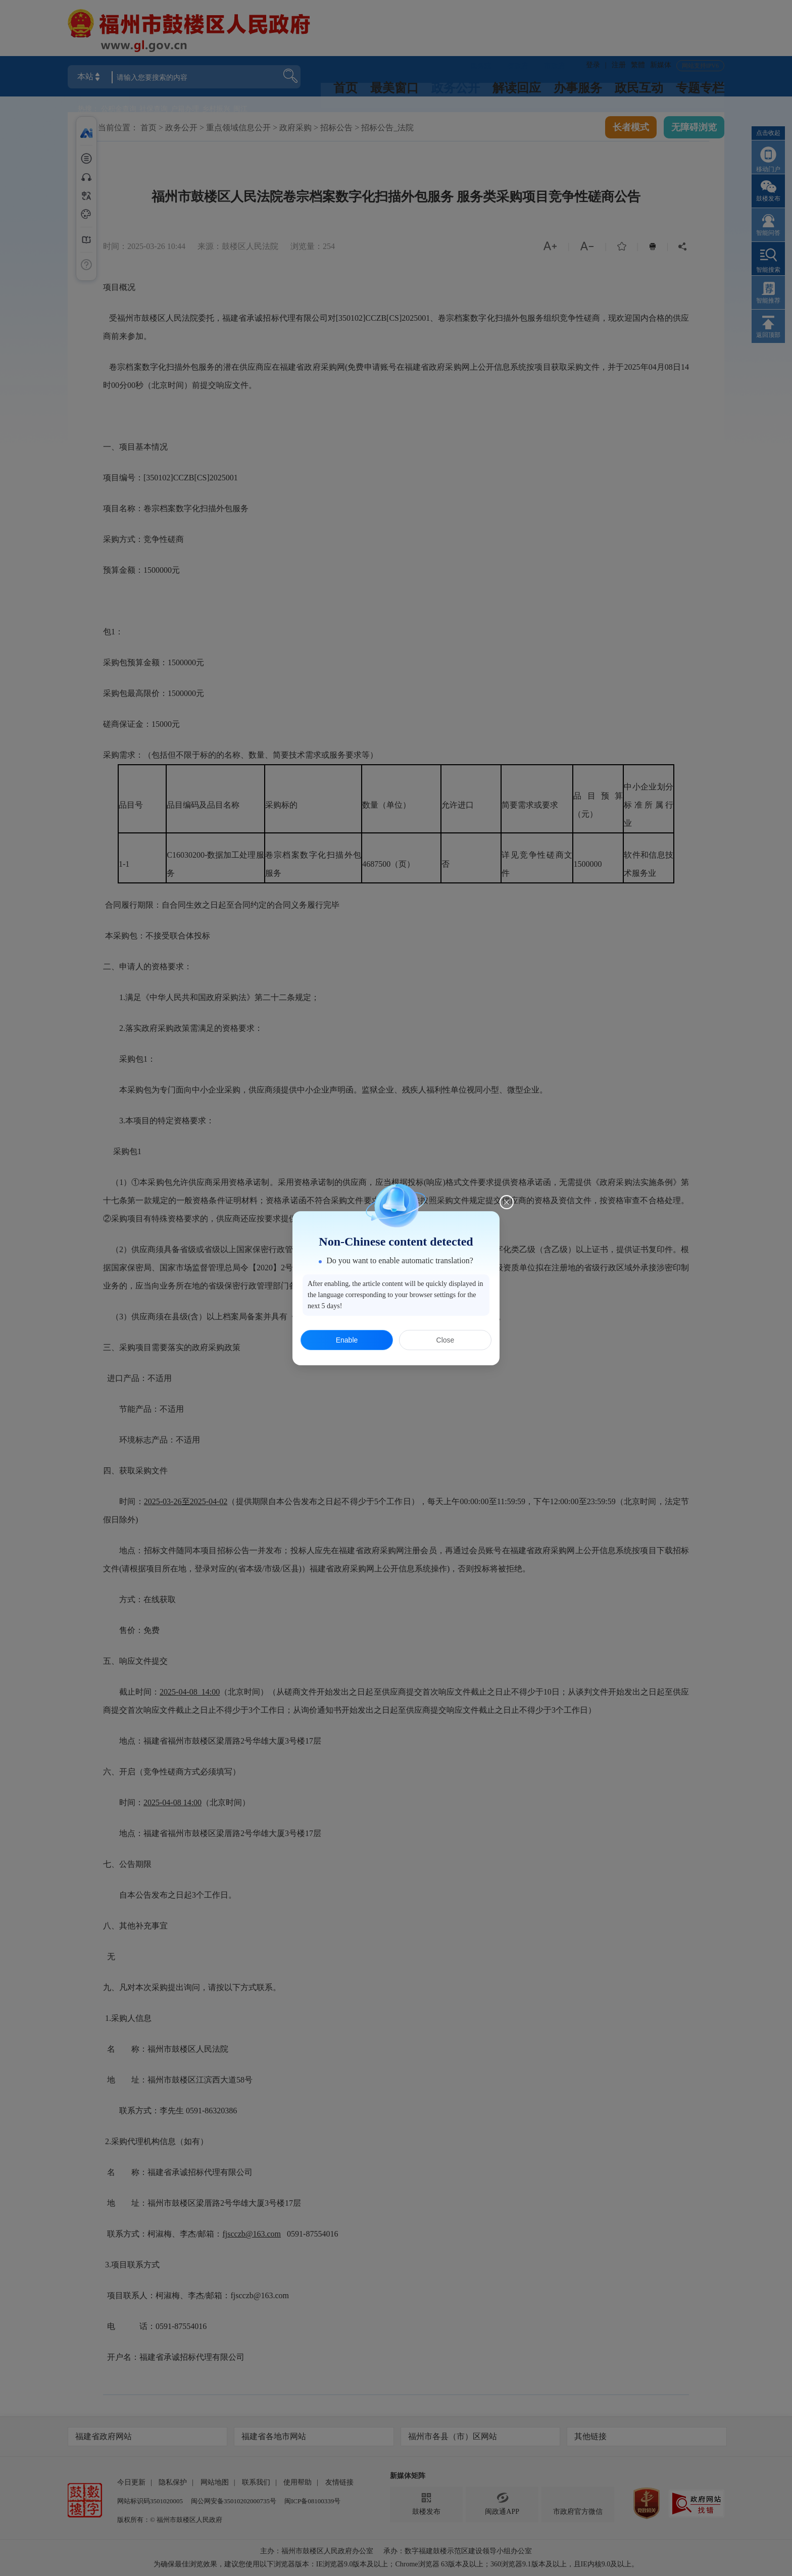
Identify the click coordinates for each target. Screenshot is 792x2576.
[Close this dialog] (507, 1202)
